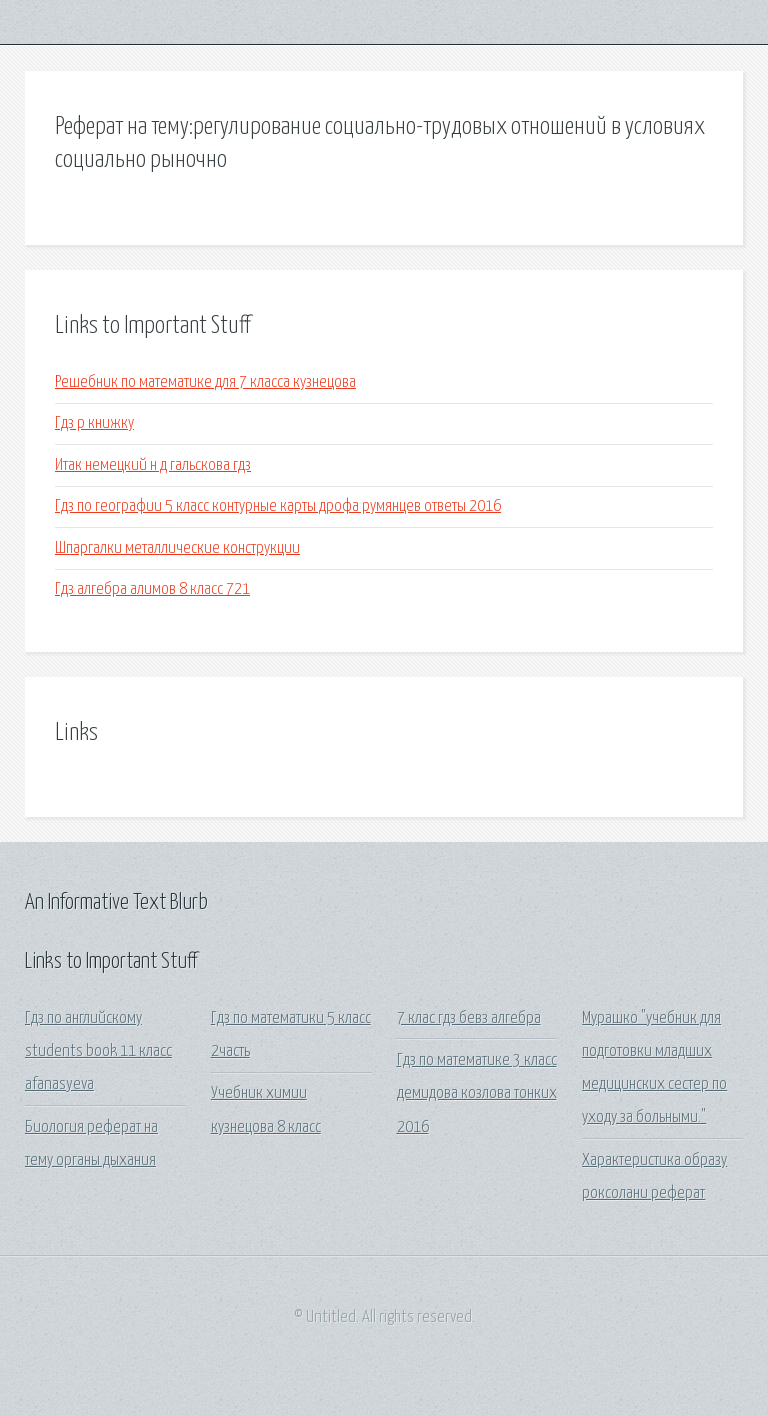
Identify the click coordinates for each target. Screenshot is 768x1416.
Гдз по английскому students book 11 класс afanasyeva (98, 1052)
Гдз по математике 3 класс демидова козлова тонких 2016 (477, 1094)
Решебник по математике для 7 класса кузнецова (205, 382)
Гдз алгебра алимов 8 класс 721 (152, 589)
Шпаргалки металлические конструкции (177, 548)
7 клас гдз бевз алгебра (469, 1018)
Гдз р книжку (94, 423)
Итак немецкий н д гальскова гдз (153, 465)
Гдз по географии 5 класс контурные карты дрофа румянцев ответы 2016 (278, 506)
